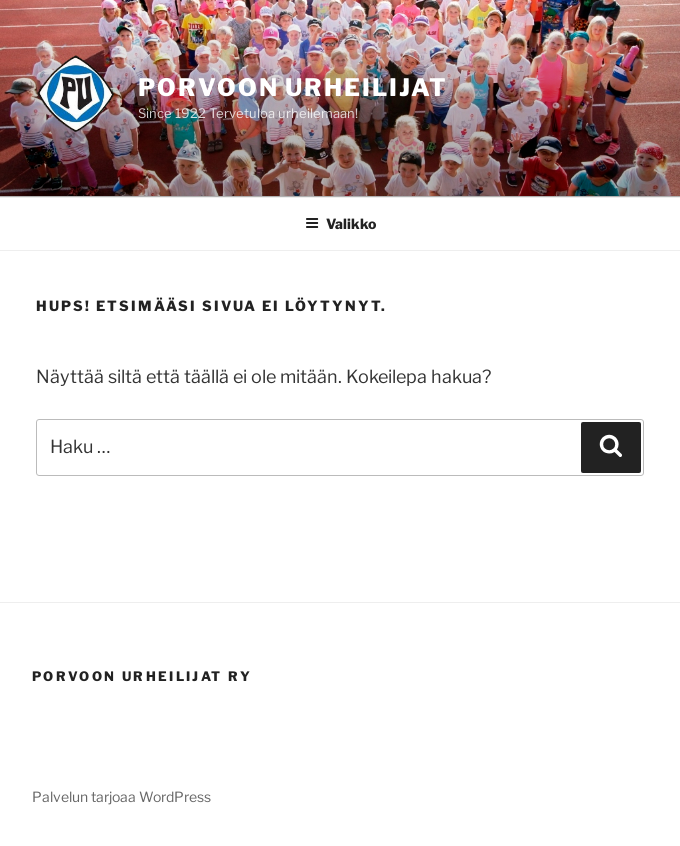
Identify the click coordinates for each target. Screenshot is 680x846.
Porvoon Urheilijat (293, 87)
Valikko (340, 223)
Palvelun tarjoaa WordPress (121, 796)
